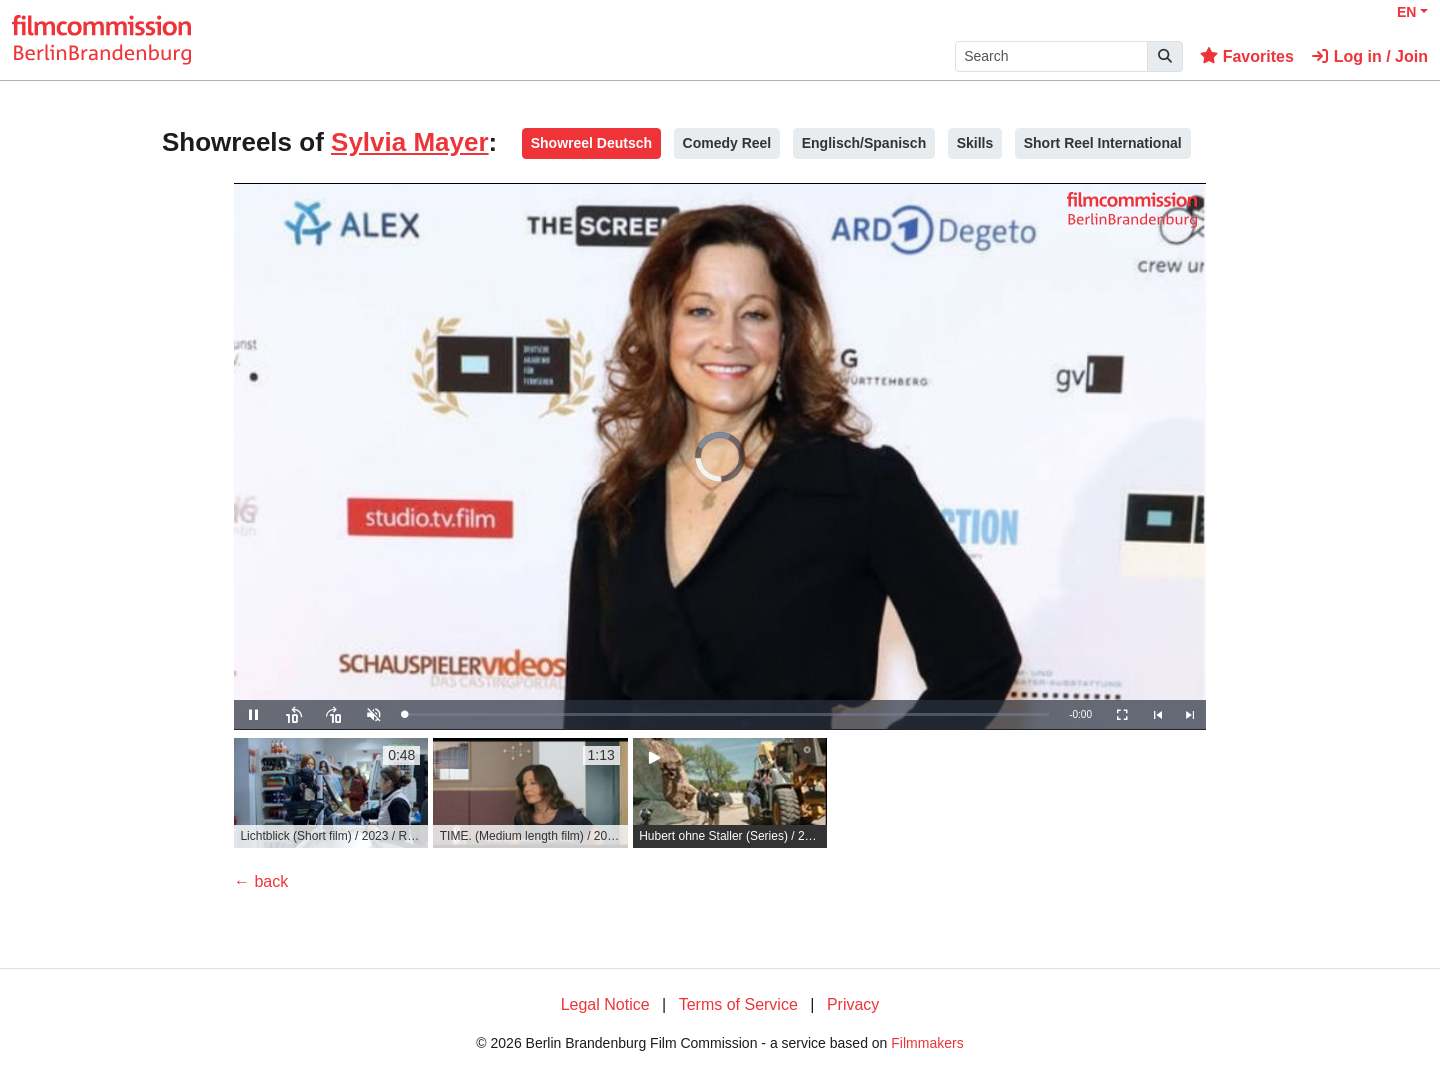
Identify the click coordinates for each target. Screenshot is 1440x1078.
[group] (331, 793)
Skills (975, 143)
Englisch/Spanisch (864, 143)
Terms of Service (738, 1004)
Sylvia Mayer (410, 142)
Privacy (853, 1004)
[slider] (726, 714)
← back (261, 881)
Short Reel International (1103, 143)
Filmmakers (927, 1043)
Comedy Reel (727, 143)
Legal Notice (605, 1004)
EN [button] (1406, 12)
